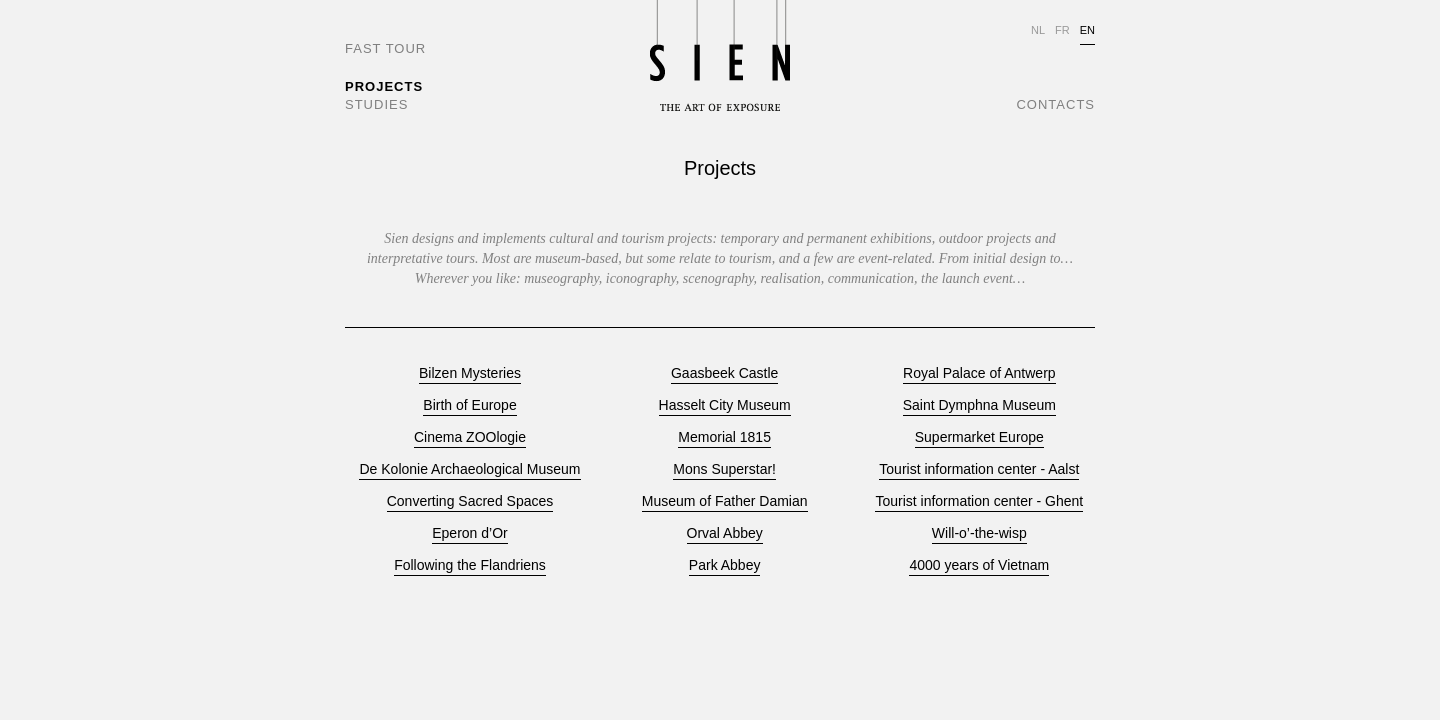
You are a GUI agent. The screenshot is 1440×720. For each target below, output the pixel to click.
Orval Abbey (725, 533)
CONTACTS (1055, 104)
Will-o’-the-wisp (979, 533)
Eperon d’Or (469, 533)
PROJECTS (384, 86)
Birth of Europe (469, 405)
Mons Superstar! (724, 469)
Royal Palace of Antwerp (979, 373)
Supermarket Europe (979, 437)
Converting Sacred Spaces (470, 501)
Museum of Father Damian (725, 501)
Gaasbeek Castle (724, 373)
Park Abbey (725, 565)
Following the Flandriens (470, 565)
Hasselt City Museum (725, 405)
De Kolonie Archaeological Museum (469, 469)
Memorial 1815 (724, 437)
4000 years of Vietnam (979, 565)
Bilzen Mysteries (470, 373)
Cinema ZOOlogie (470, 437)
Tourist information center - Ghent (979, 501)
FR (1062, 30)
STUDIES (376, 104)
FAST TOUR (385, 48)
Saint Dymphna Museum (979, 405)
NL (1038, 30)
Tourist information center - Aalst (979, 469)
